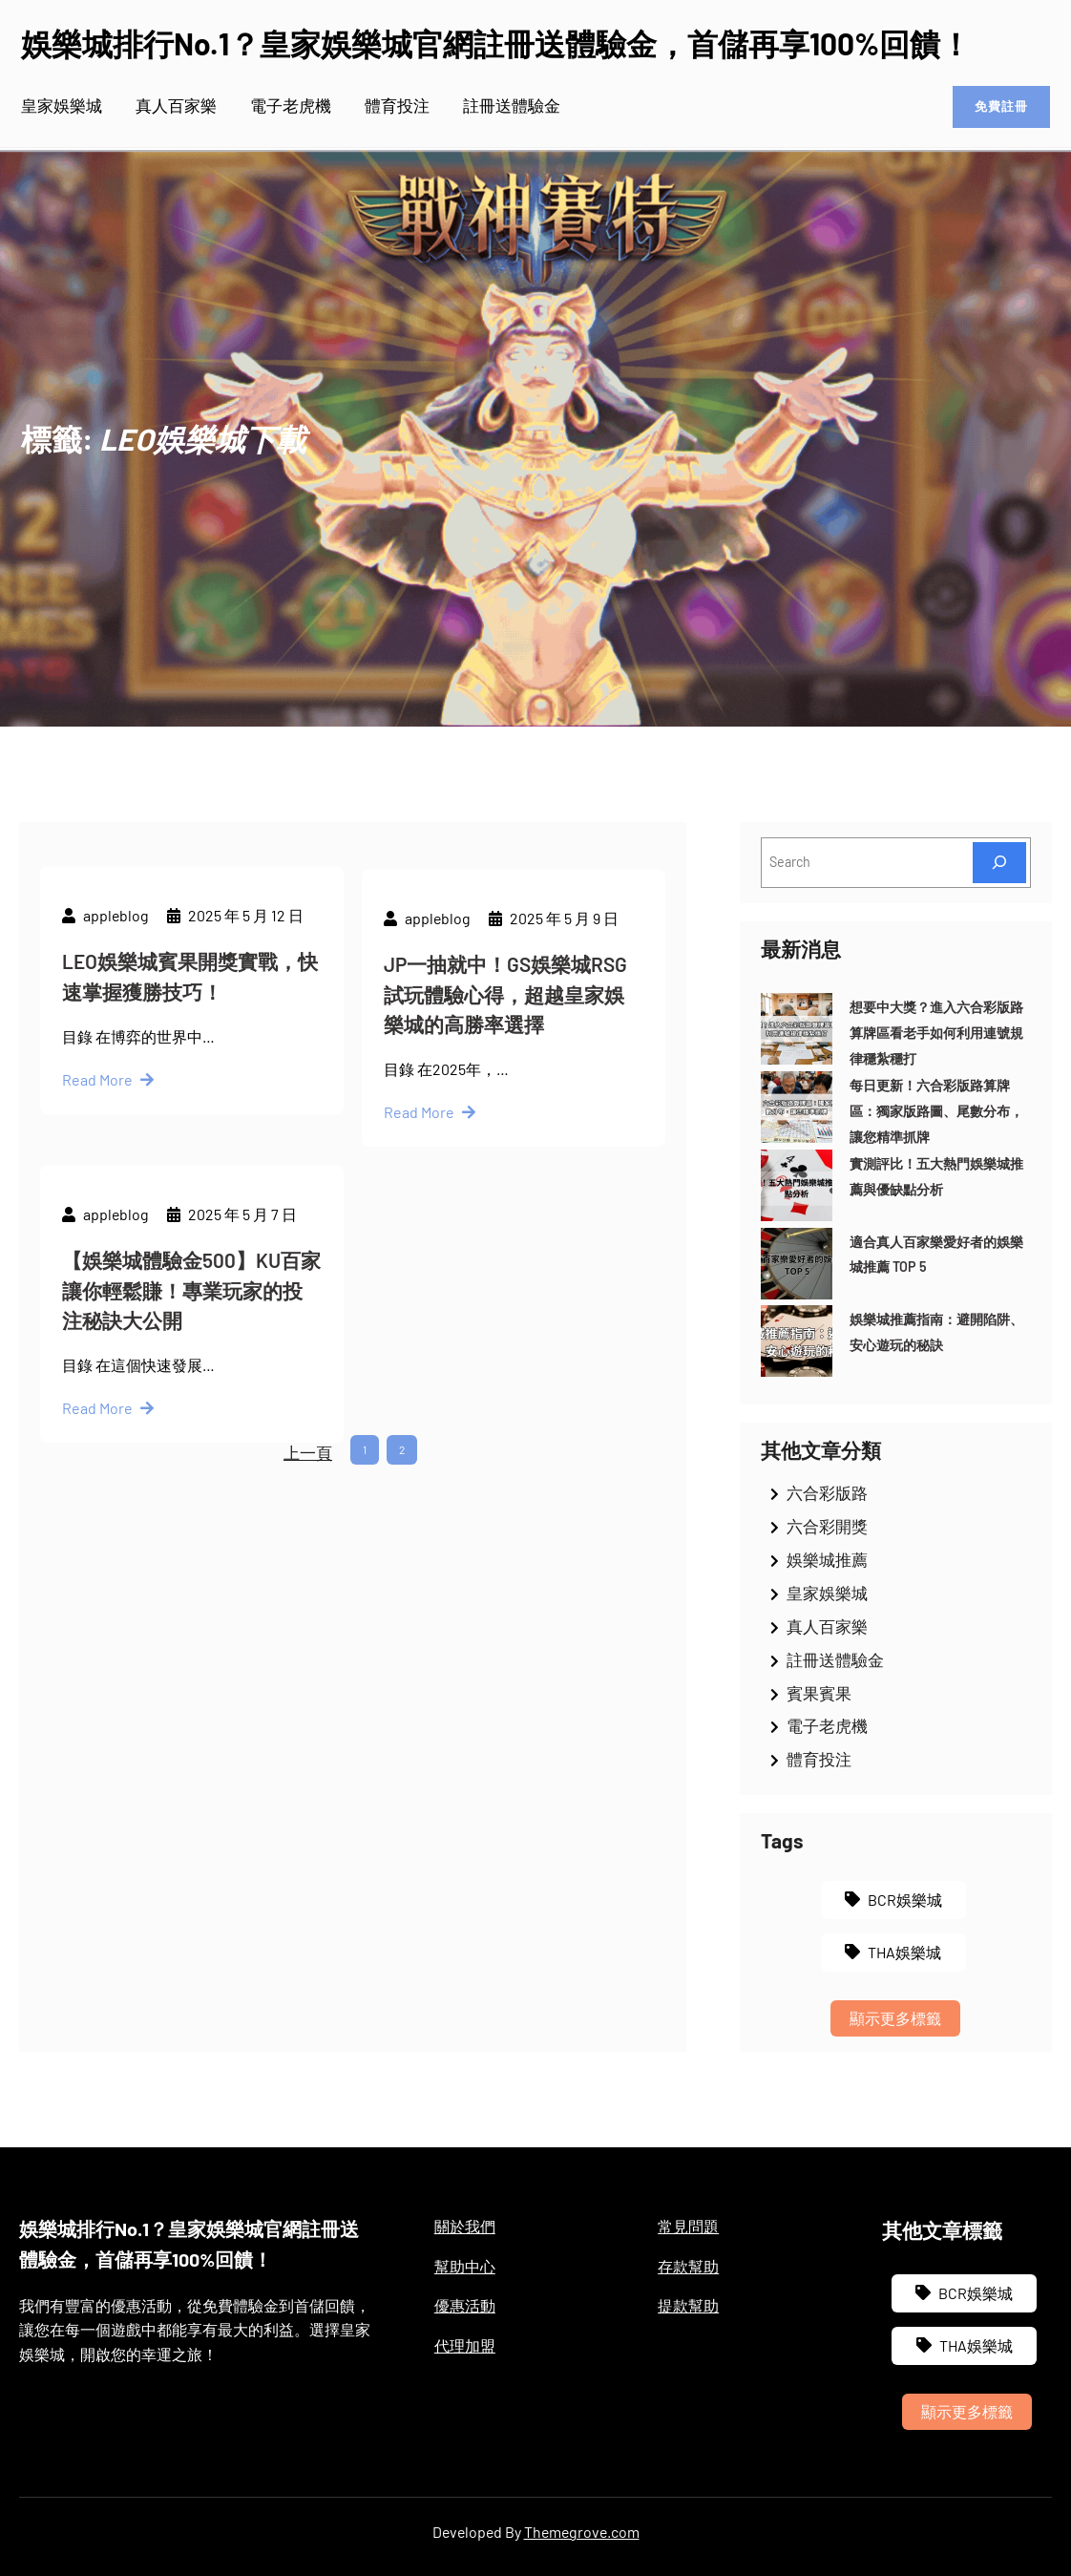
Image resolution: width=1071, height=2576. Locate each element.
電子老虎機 (827, 1725)
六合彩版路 (827, 1492)
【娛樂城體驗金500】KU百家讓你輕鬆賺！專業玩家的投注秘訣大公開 (191, 1409)
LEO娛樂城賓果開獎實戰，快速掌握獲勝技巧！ (190, 1082)
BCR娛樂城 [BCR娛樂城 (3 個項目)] (905, 1899)
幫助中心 (464, 2266)
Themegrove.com (582, 2532)
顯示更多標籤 (895, 2018)
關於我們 (464, 2226)
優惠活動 (464, 2305)
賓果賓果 (819, 1692)
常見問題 (688, 2226)
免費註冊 (994, 107)
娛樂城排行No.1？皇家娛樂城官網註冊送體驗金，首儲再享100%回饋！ (496, 43)
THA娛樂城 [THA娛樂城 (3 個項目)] (904, 1952)
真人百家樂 (827, 1626)
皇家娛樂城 (827, 1592)
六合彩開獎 (827, 1525)
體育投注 (819, 1758)
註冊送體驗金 (835, 1659)
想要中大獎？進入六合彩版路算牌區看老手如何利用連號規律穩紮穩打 (936, 1032)
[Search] (999, 862)
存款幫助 (688, 2266)
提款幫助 (688, 2305)
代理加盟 (464, 2345)
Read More (97, 1185)
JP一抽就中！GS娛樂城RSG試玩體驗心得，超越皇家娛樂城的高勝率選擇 (505, 1113)
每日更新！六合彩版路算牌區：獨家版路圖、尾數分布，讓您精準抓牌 (936, 1111)
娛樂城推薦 (827, 1559)
